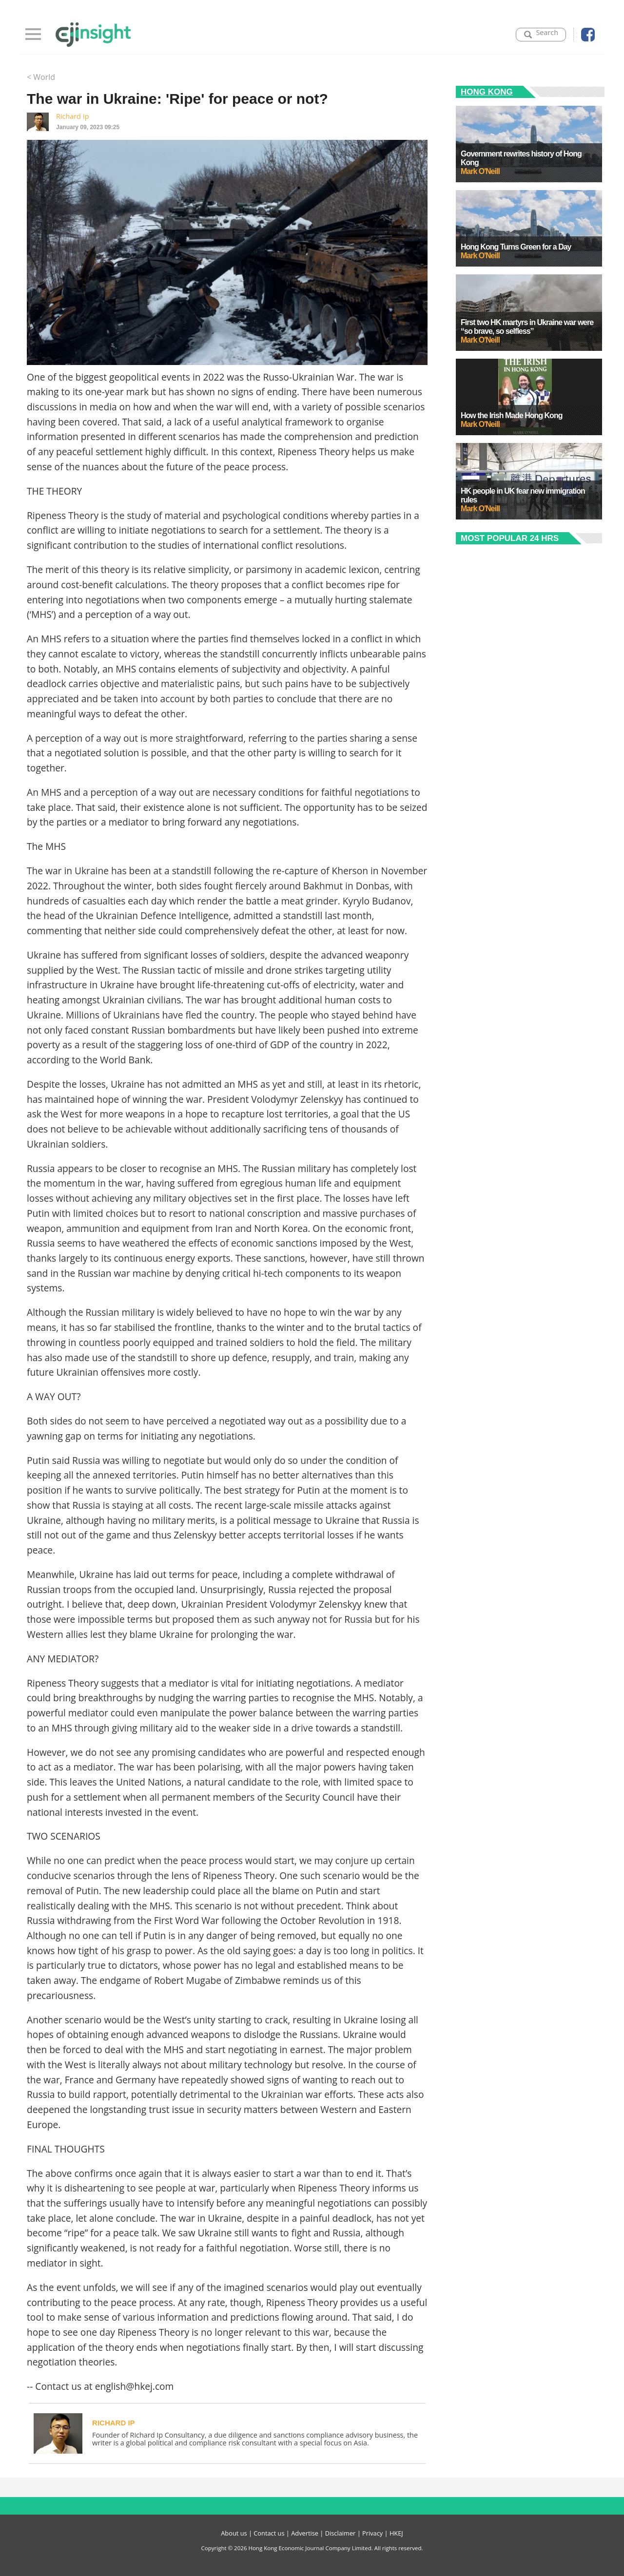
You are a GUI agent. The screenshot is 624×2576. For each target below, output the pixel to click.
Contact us (269, 2533)
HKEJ (396, 2533)
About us (234, 2533)
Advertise (304, 2533)
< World (41, 77)
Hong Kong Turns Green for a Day (516, 247)
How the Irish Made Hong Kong (511, 415)
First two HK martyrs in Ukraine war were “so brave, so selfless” (527, 326)
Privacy (372, 2533)
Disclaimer (340, 2533)
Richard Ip (72, 116)
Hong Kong (487, 91)
